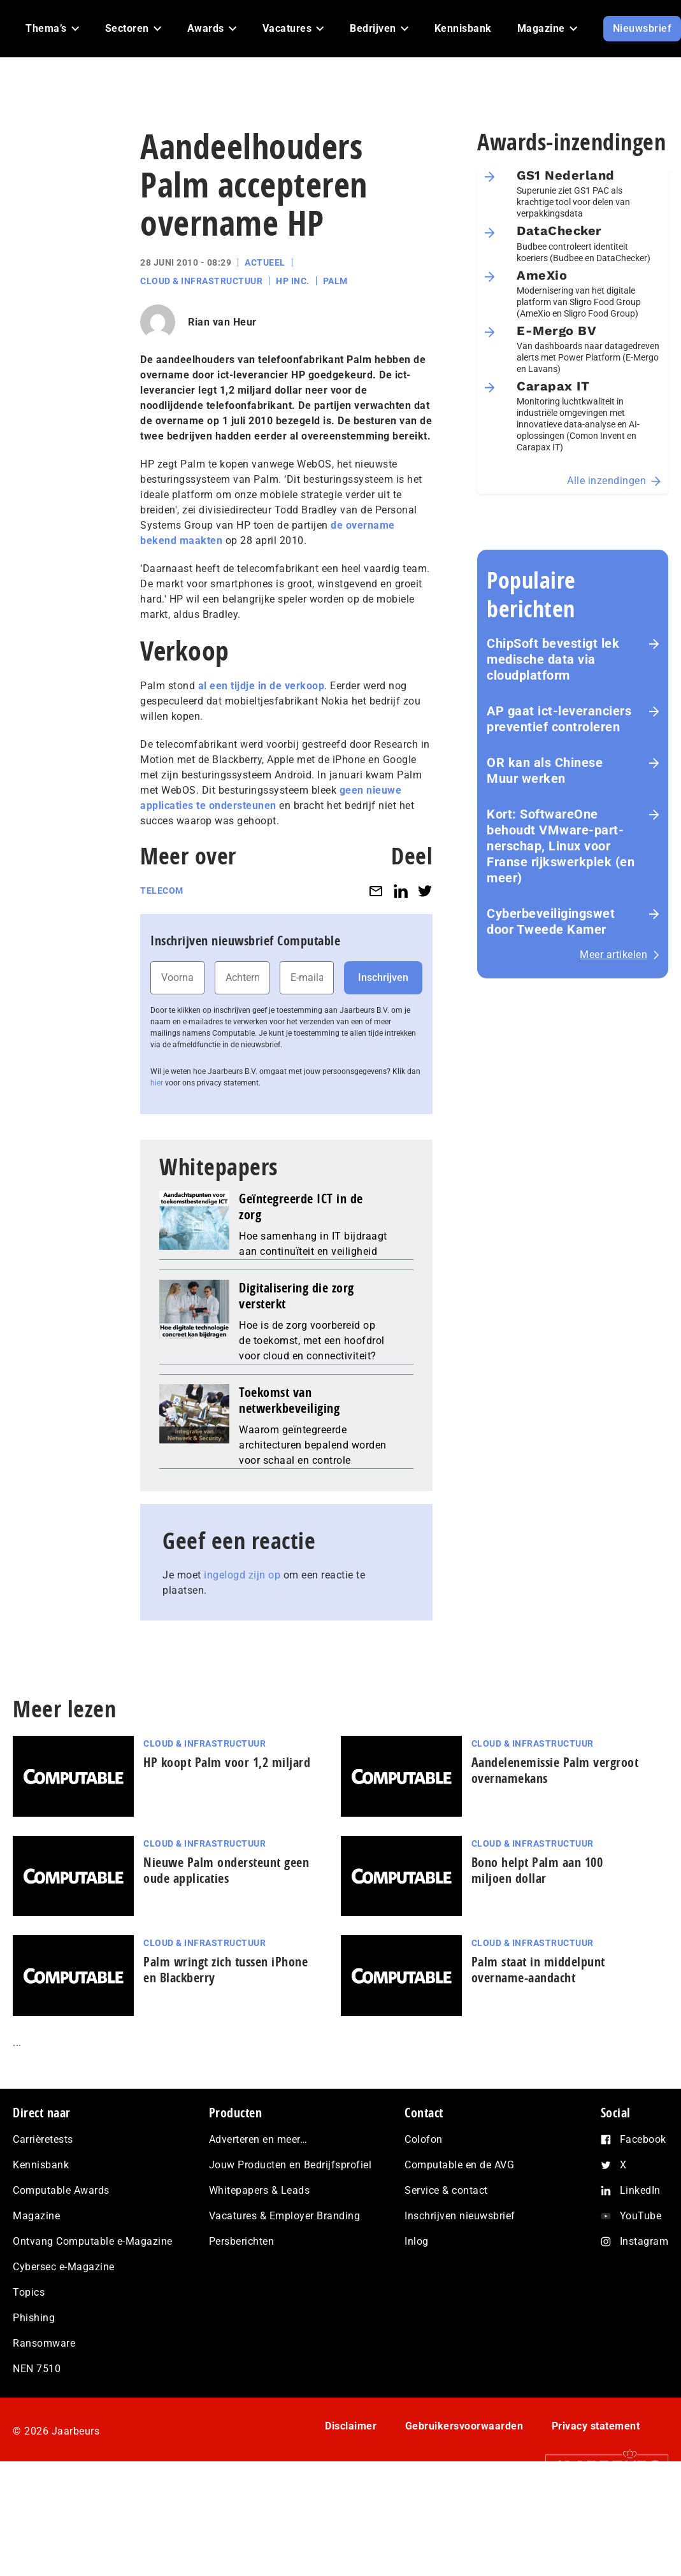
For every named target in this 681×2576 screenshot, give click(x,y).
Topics (29, 2292)
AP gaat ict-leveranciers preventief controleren (559, 718)
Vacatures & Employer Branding (285, 2216)
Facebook (643, 2139)
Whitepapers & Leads (259, 2190)
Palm (335, 281)
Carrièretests (43, 2139)
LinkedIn (640, 2190)
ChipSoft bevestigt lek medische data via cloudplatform (553, 659)
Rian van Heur (222, 322)
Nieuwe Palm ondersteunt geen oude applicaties (226, 1870)
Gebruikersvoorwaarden (464, 2426)
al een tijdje (225, 686)
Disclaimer (350, 2426)
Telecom (161, 890)
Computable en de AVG (459, 2165)
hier (156, 1082)
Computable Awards (61, 2190)
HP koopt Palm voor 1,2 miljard (226, 1762)
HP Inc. (293, 281)
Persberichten (242, 2241)
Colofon (424, 2139)
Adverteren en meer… (258, 2139)
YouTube (641, 2216)
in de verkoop (291, 686)
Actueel (265, 262)
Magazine (36, 2216)
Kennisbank (41, 2165)
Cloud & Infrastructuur (201, 281)
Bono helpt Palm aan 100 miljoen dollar (537, 1870)
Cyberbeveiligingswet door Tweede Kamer (551, 921)
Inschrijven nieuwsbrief (460, 2216)
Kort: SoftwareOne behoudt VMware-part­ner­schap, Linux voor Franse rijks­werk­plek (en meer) (560, 845)
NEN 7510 (37, 2369)
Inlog (417, 2241)
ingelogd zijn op (242, 1575)
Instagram (644, 2241)
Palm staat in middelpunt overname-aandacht (538, 1969)
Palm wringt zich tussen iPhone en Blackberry (225, 1969)
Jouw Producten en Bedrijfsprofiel (290, 2165)
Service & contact (446, 2190)
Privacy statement (596, 2426)
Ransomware (44, 2343)
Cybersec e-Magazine (64, 2267)
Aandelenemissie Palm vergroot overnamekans (555, 1770)
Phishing (34, 2318)
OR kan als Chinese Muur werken (545, 770)
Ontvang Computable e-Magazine (93, 2241)
